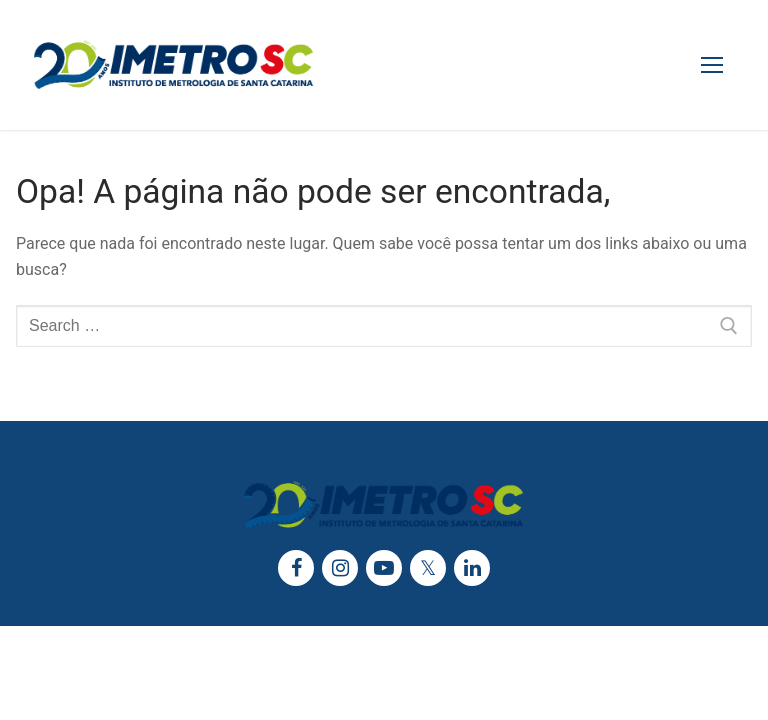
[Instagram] (340, 568)
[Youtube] (384, 568)
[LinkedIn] (472, 568)
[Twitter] (428, 568)
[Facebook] (296, 568)
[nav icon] (712, 65)
